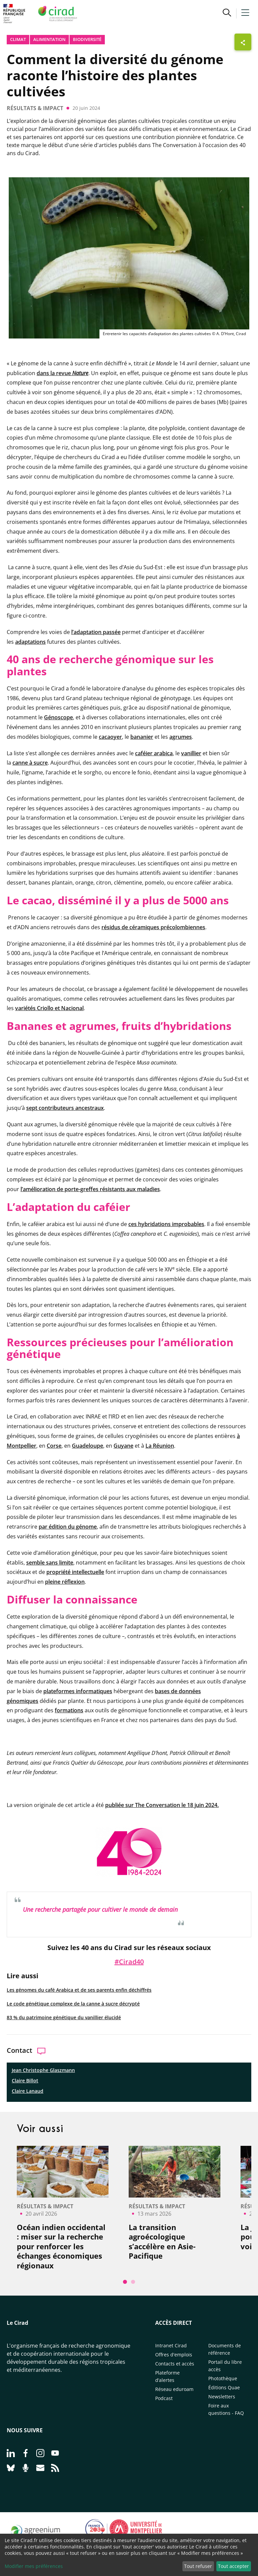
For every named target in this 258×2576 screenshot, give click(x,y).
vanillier (191, 753)
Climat (18, 39)
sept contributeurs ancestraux (65, 1108)
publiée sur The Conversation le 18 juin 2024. (162, 1805)
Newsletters (221, 2396)
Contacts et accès (174, 2363)
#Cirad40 (129, 1961)
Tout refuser (198, 2566)
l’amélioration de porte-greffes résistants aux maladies (90, 1189)
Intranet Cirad (171, 2345)
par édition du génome (68, 1526)
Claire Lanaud (27, 2091)
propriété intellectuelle (75, 1572)
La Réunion (159, 1445)
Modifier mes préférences (34, 2566)
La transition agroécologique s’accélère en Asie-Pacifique (162, 2241)
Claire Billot (25, 2080)
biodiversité (87, 39)
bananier (141, 736)
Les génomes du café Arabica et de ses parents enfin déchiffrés (79, 1990)
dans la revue (62, 373)
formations (69, 1710)
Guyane (123, 1445)
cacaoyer (110, 736)
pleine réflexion (65, 1581)
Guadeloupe (87, 1445)
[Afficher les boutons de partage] (242, 42)
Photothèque (222, 2378)
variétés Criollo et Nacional (49, 1008)
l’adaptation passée (96, 632)
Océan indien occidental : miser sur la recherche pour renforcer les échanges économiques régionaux (61, 2246)
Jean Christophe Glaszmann (43, 2070)
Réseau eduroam (174, 2389)
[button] (227, 13)
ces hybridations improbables (166, 1224)
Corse (54, 1445)
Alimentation (49, 39)
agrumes (180, 736)
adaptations (30, 641)
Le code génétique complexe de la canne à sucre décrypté (73, 2003)
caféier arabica (154, 753)
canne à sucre (30, 762)
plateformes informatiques (77, 1691)
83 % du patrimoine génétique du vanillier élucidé (64, 2017)
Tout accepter (233, 2566)
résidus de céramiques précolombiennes (153, 927)
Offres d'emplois (173, 2354)
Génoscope (58, 717)
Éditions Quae (224, 2387)
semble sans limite (49, 1562)
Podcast (164, 2398)
